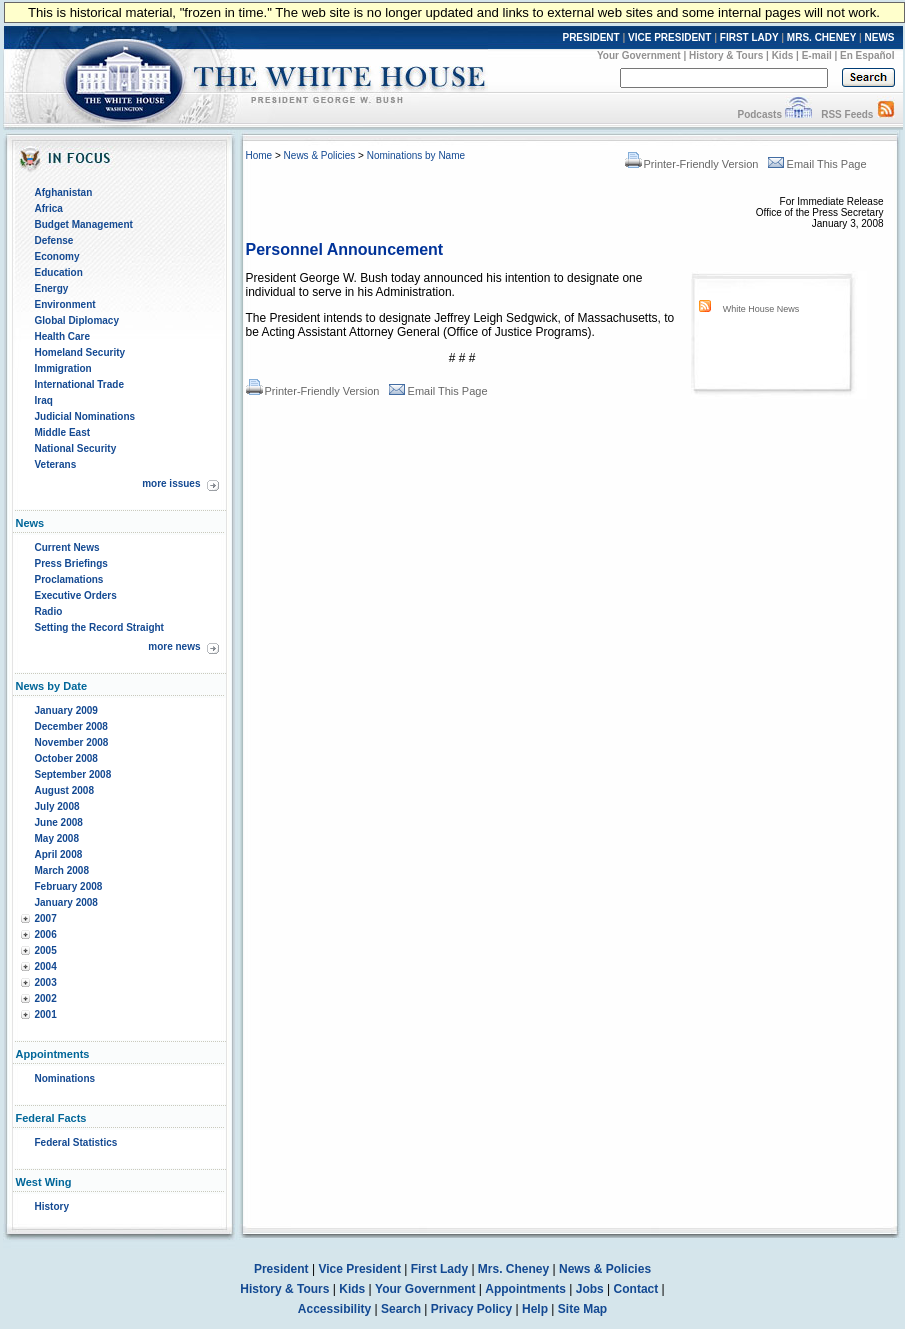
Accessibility (334, 1309)
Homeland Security (80, 352)
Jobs (590, 1289)
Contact (636, 1289)
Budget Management (84, 224)
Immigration (63, 368)
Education (59, 272)
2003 (46, 982)
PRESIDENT (590, 37)
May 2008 (57, 838)
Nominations (65, 1078)
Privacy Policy (471, 1309)
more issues (171, 483)
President (281, 1269)
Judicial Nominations (85, 416)
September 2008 (73, 774)
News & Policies (320, 155)
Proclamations (69, 579)
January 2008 (66, 902)
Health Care (63, 336)
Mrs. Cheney (513, 1269)
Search (401, 1309)
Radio (49, 611)
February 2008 (69, 886)
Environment (65, 304)
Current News (67, 547)
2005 (46, 950)
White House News (761, 309)
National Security (76, 448)
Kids (783, 55)
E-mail (817, 55)
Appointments (525, 1289)
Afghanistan (64, 192)
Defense (54, 240)
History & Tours (726, 55)
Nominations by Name (416, 155)
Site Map (582, 1309)
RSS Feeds (847, 114)
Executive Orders (76, 595)
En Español (867, 55)
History (52, 1206)
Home (259, 155)
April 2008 (59, 854)
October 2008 (66, 758)
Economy (57, 256)
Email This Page (817, 164)
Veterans (56, 464)
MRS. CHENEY (821, 37)
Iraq (44, 400)
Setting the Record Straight (99, 627)
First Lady (439, 1269)
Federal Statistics (76, 1142)
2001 (46, 1014)
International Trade (79, 384)
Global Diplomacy (77, 320)
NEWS (880, 37)
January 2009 (66, 710)
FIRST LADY (749, 37)
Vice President (359, 1269)
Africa (49, 208)
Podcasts (759, 114)
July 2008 (57, 806)
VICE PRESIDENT (669, 37)
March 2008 (62, 870)
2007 (46, 918)
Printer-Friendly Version (692, 164)
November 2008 (72, 742)
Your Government (639, 55)
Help (535, 1309)
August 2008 (64, 790)
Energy (52, 288)
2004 (46, 966)
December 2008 (71, 726)
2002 (46, 998)
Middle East (63, 432)
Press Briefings (71, 563)
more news (174, 646)
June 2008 (59, 822)
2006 (46, 934)
